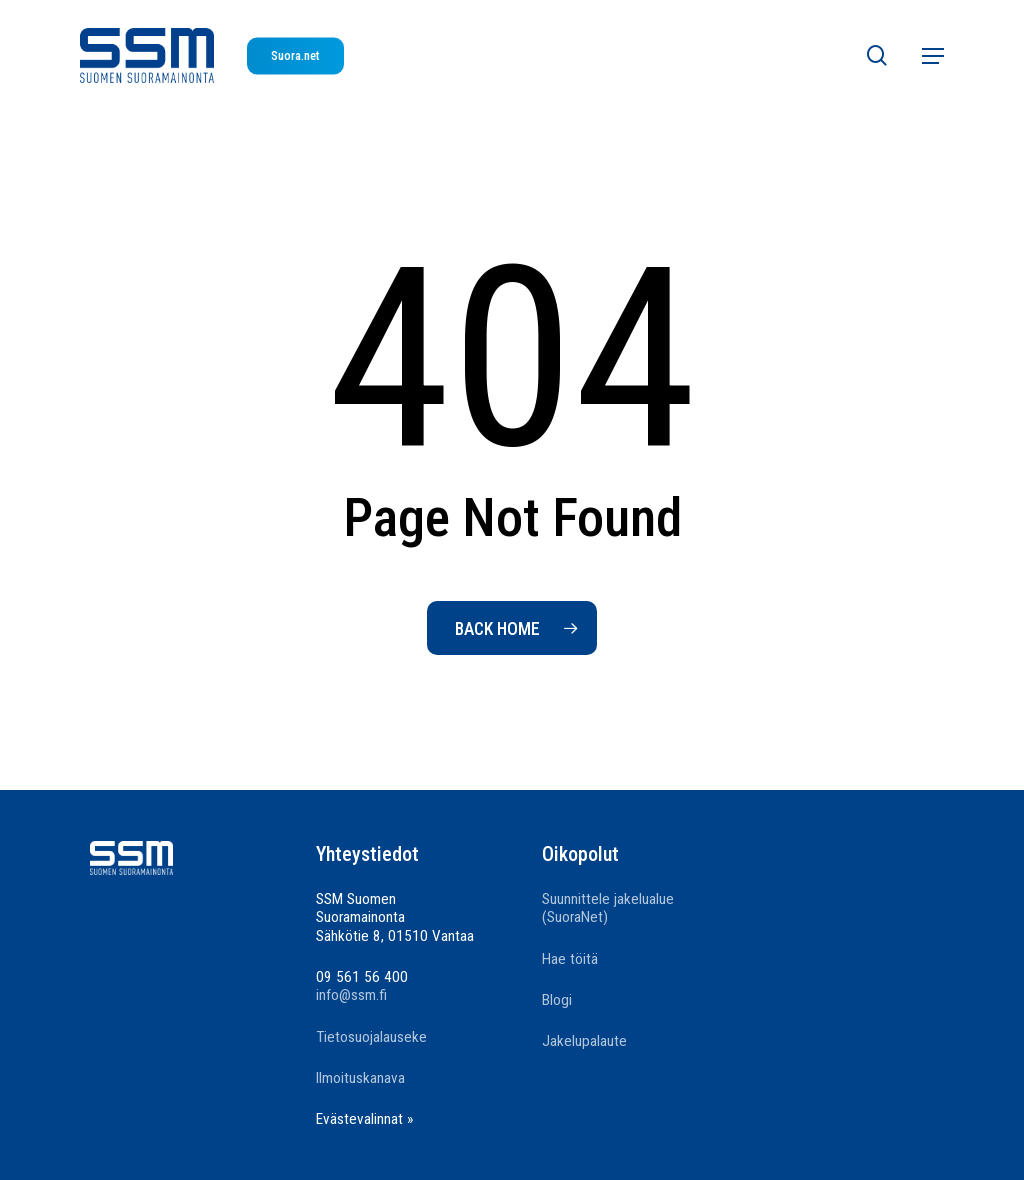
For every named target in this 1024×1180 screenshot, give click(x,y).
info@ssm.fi (351, 995)
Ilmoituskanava (360, 1078)
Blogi (557, 1000)
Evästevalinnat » (364, 1119)
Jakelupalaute (584, 1041)
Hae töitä (570, 959)
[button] (933, 56)
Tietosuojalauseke (371, 1037)
